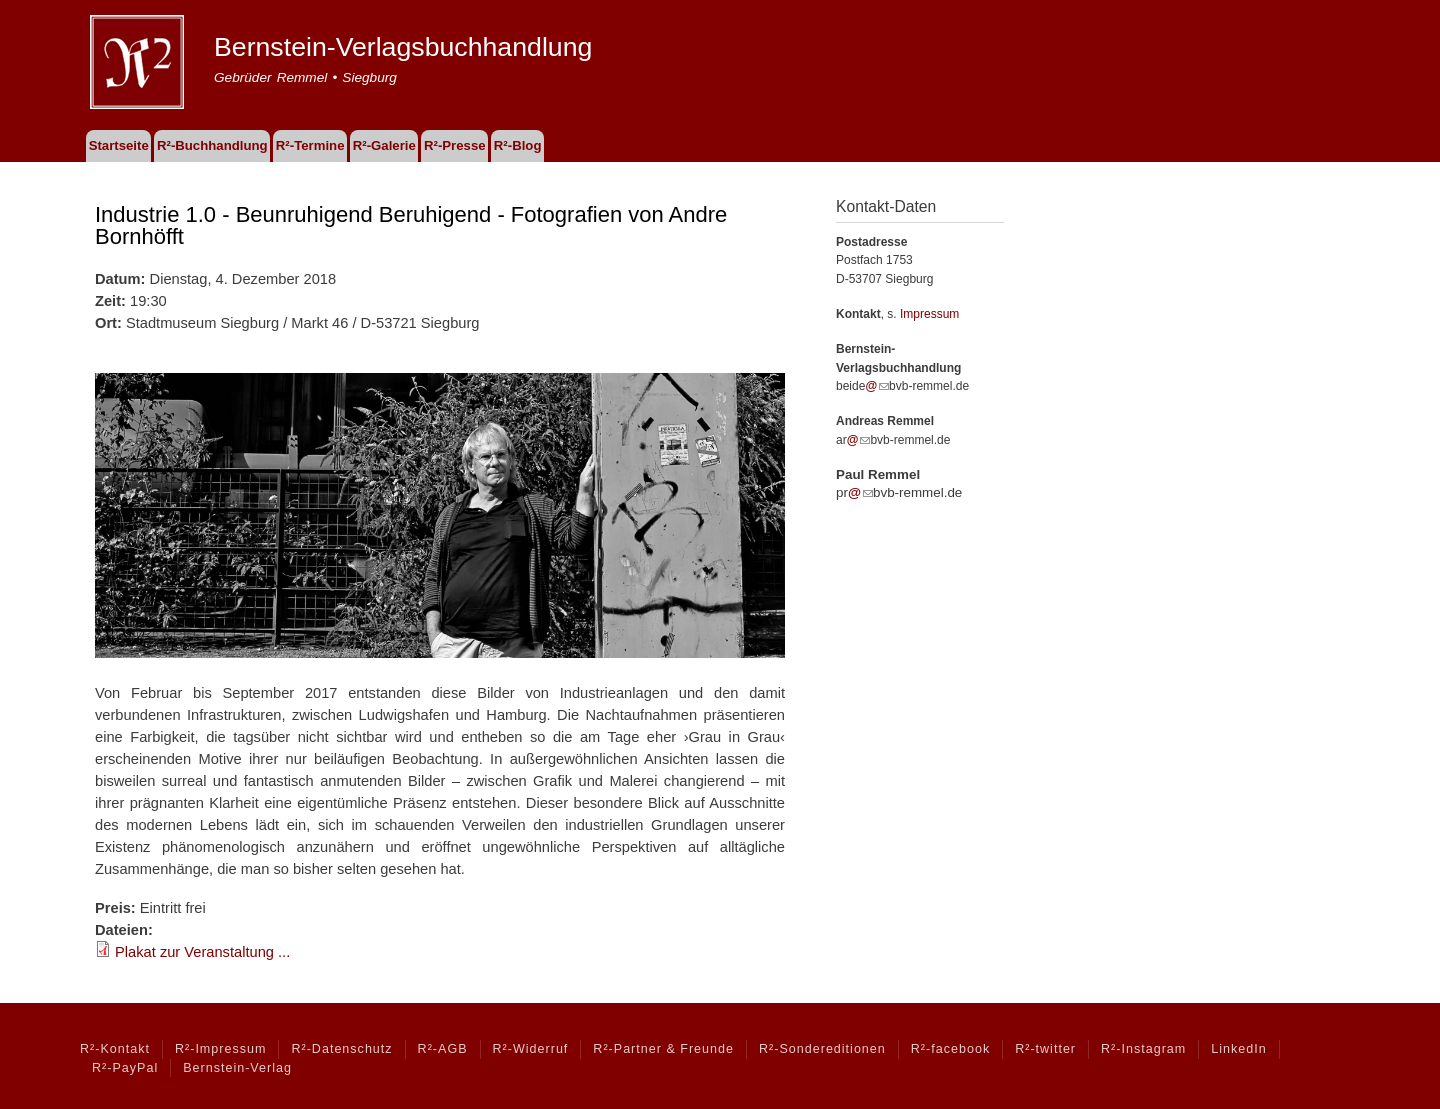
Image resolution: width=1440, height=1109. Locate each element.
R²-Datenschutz (341, 1049)
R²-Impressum (220, 1049)
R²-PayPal (125, 1068)
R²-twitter (1045, 1049)
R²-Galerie (384, 145)
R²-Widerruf (531, 1049)
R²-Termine (310, 145)
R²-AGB (443, 1049)
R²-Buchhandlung (212, 145)
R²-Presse (455, 145)
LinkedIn (1238, 1049)
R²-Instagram (1143, 1049)
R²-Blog (518, 145)
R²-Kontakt (115, 1049)
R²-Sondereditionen (822, 1049)
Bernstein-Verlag (237, 1068)
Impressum (929, 314)
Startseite (119, 145)
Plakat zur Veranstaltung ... (202, 952)
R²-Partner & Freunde (663, 1049)
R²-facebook (950, 1049)
